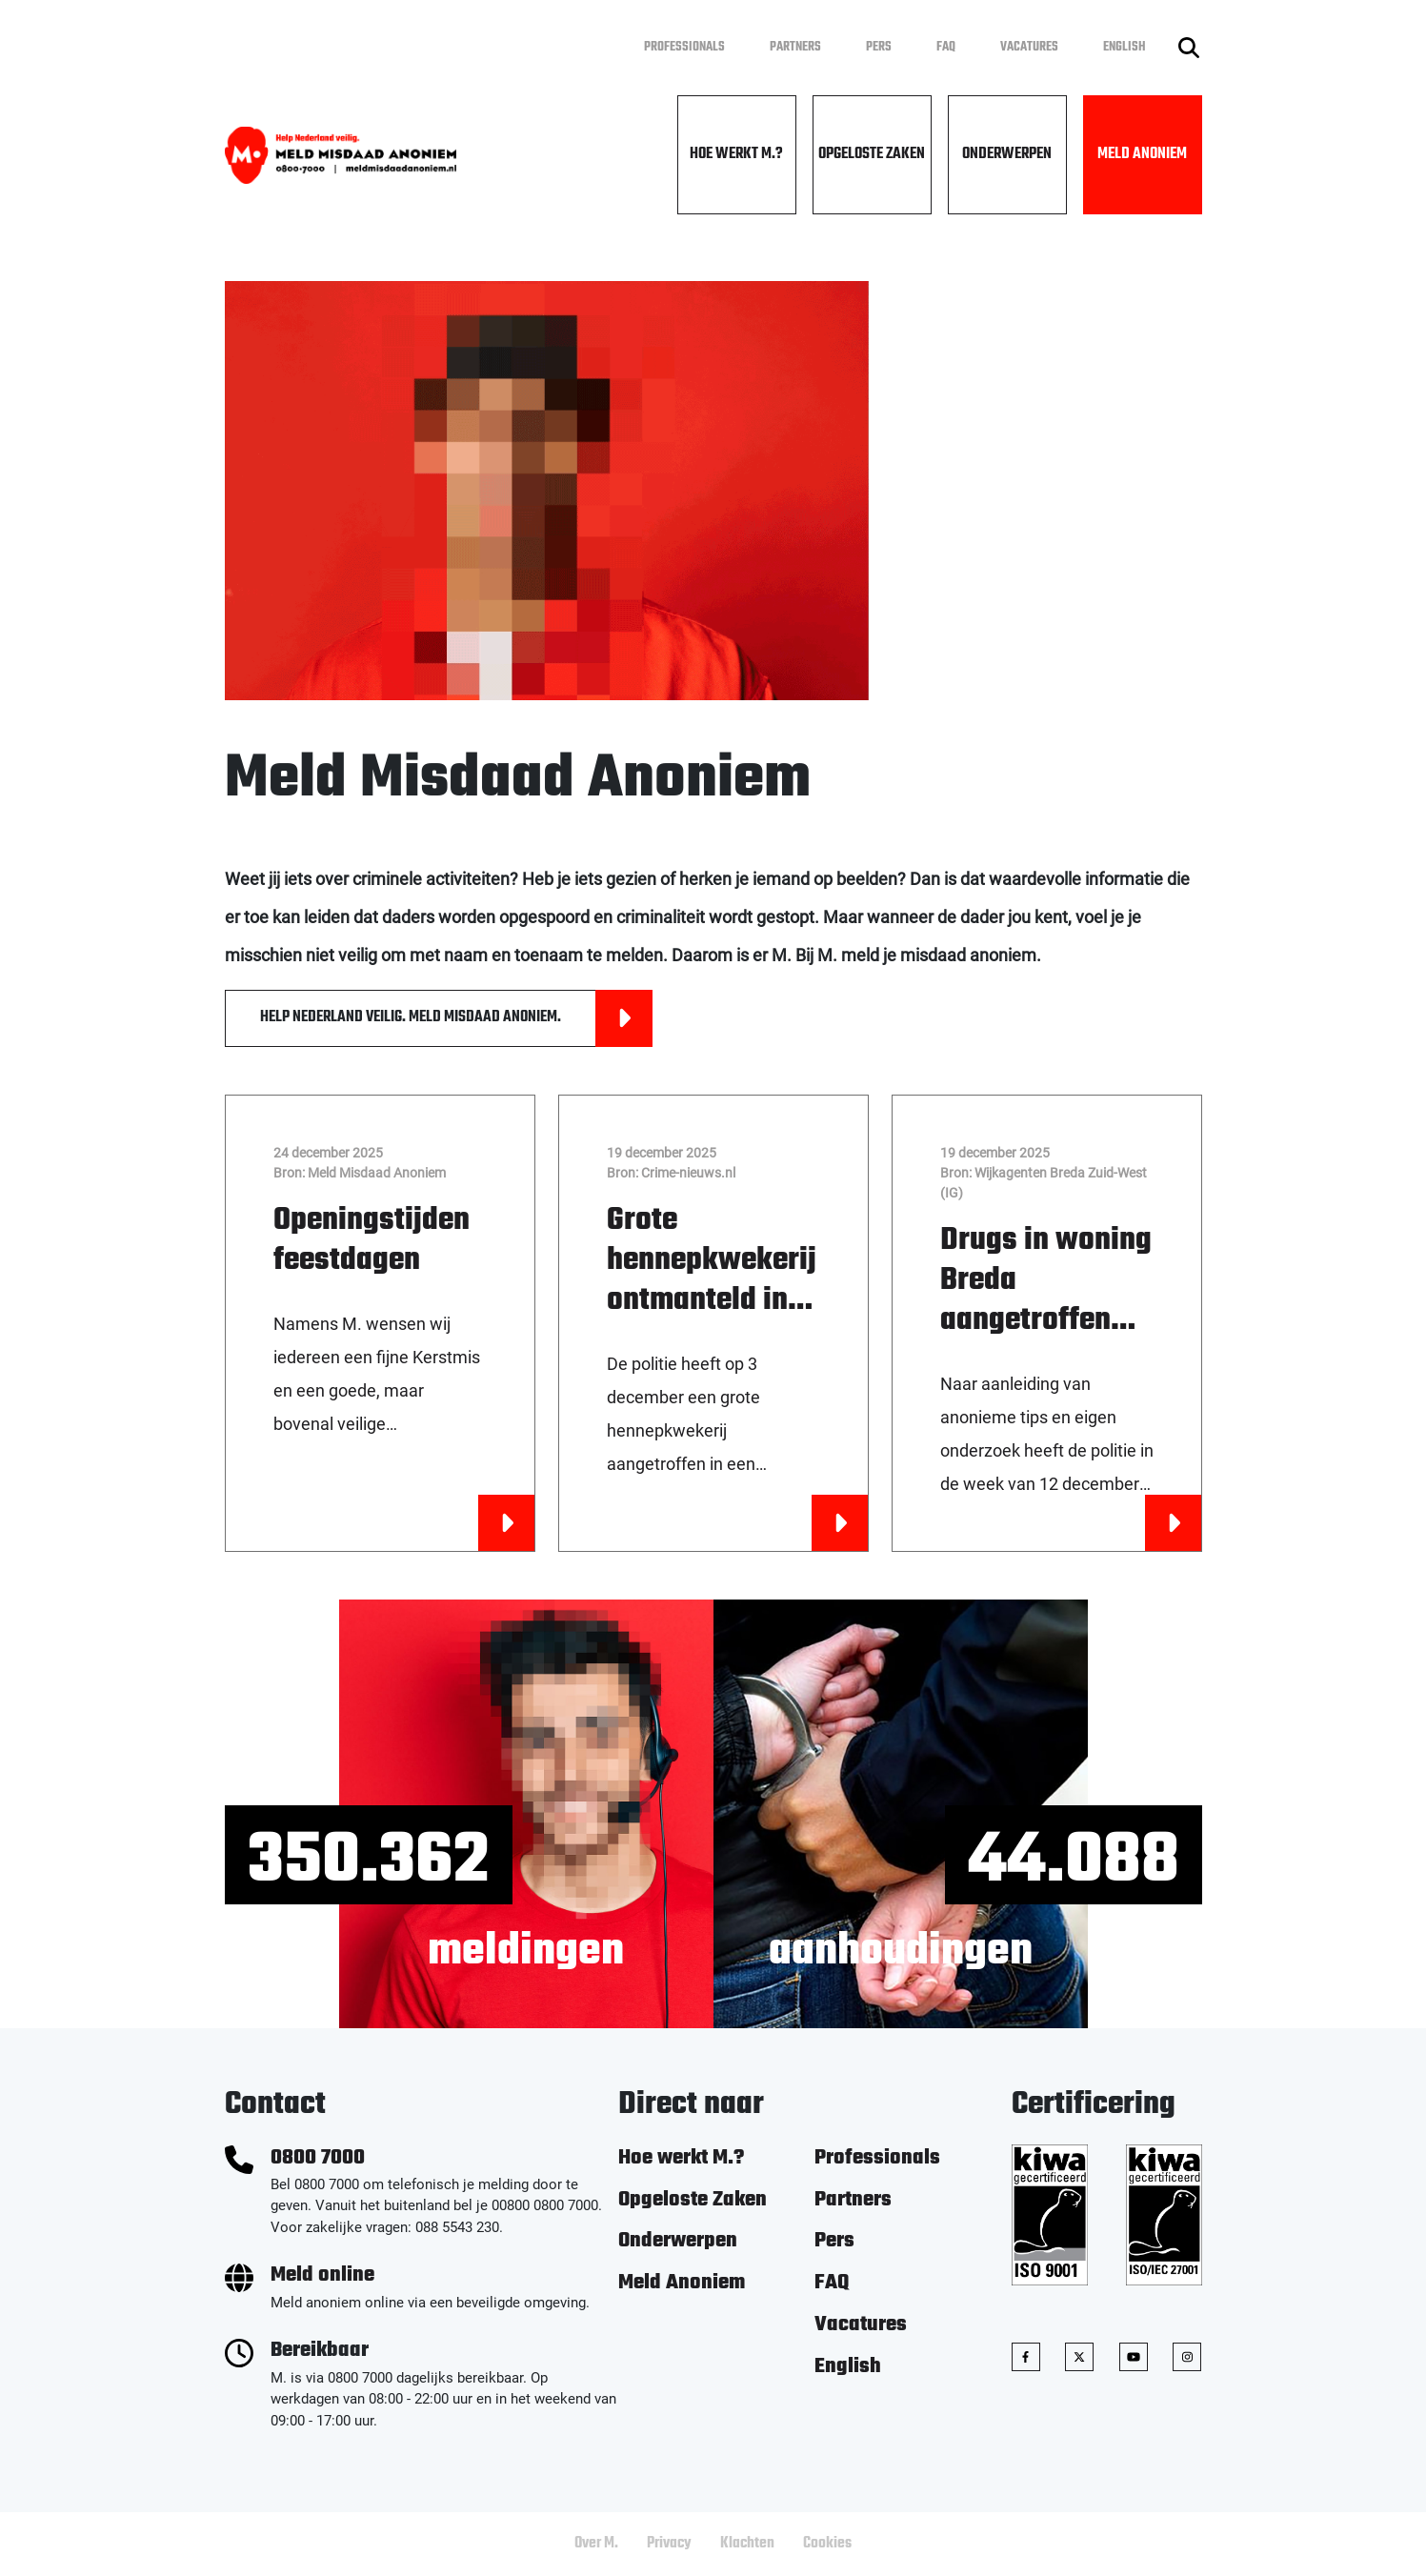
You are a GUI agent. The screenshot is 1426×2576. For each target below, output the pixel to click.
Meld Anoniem (1142, 154)
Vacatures (1029, 47)
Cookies (827, 2543)
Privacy (669, 2543)
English (1124, 47)
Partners (795, 47)
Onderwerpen (1007, 154)
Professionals (684, 47)
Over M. (596, 2543)
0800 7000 (318, 2158)
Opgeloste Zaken (871, 154)
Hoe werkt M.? (736, 154)
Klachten (747, 2543)
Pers (879, 47)
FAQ (945, 47)
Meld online (322, 2275)
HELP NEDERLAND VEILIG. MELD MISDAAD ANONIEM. (456, 1018)
